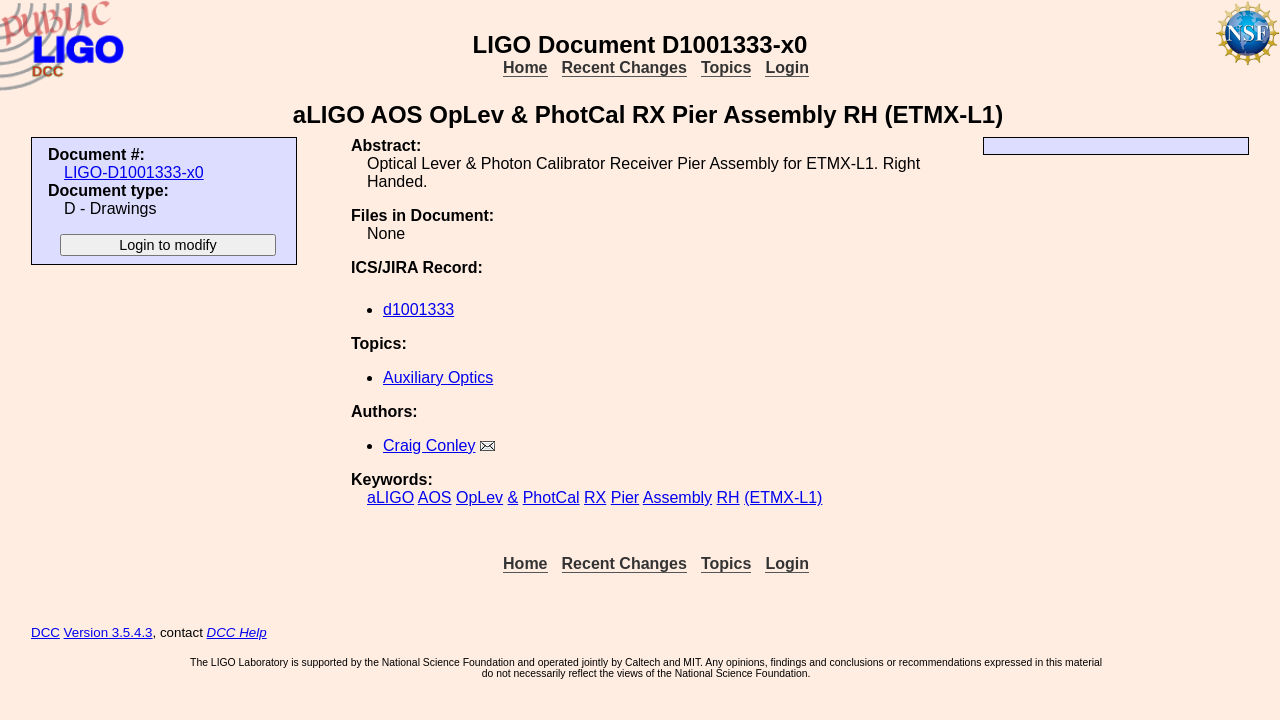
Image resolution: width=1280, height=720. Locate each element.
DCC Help (237, 632)
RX (595, 497)
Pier (625, 497)
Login (787, 67)
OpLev (479, 497)
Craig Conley (429, 445)
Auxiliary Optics (438, 377)
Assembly (677, 497)
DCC (45, 632)
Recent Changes (624, 67)
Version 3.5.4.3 (108, 632)
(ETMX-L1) (783, 497)
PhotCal (551, 497)
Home (525, 67)
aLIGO (390, 497)
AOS (435, 497)
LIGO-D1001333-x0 (134, 172)
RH (728, 497)
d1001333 (418, 309)
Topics (726, 67)
